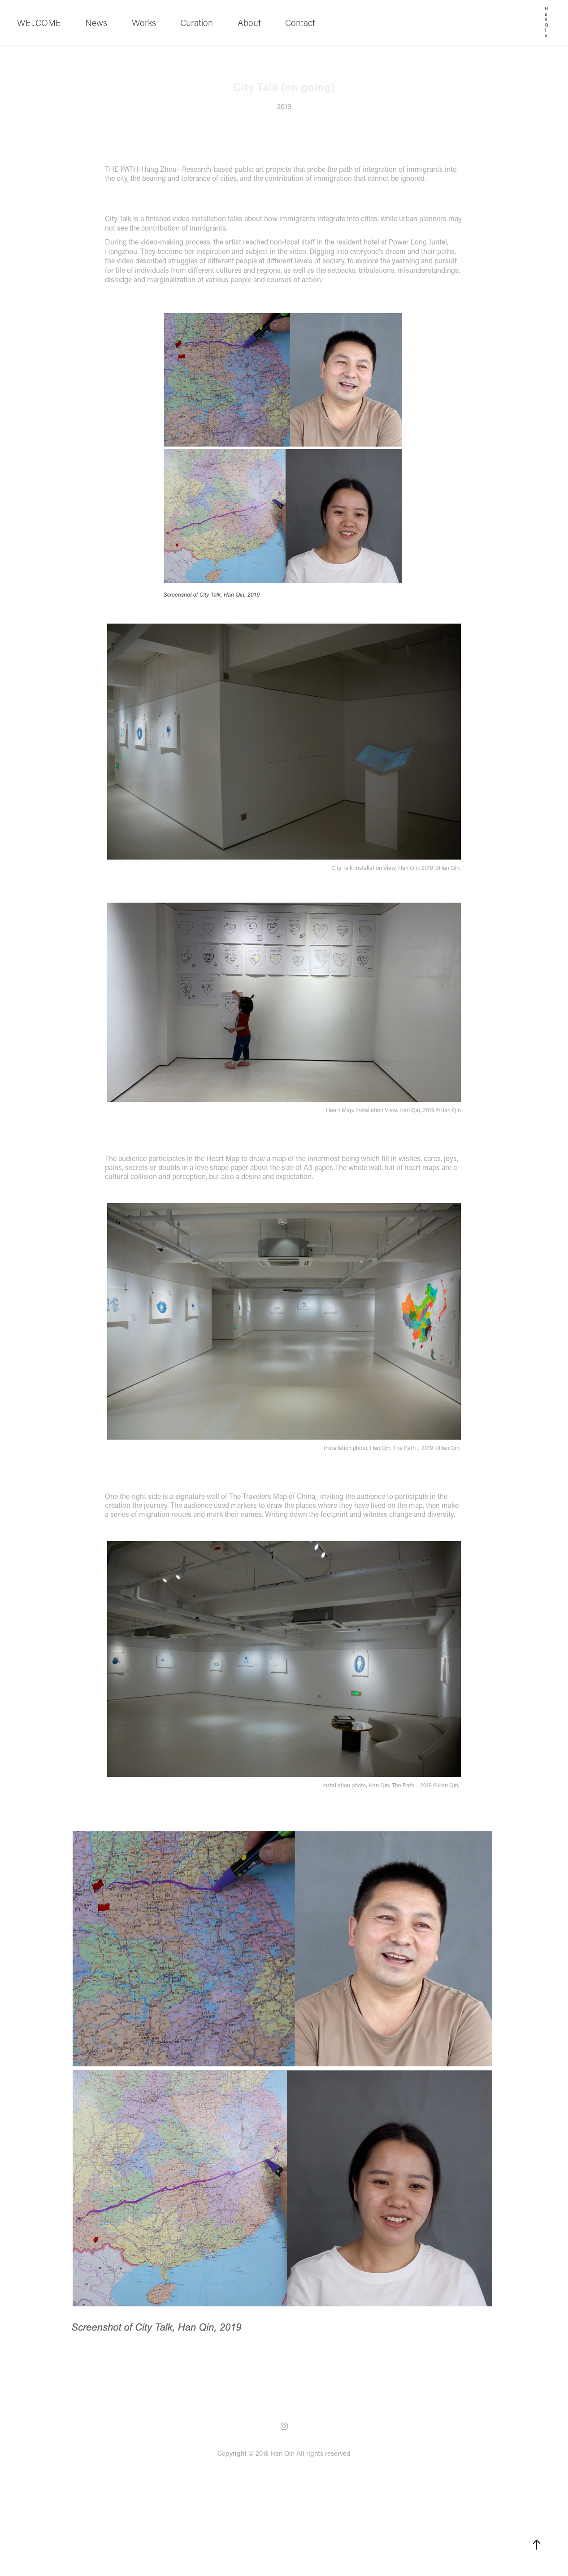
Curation (196, 22)
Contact (300, 22)
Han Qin (547, 22)
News (96, 22)
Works (144, 22)
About (249, 22)
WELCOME (39, 22)
